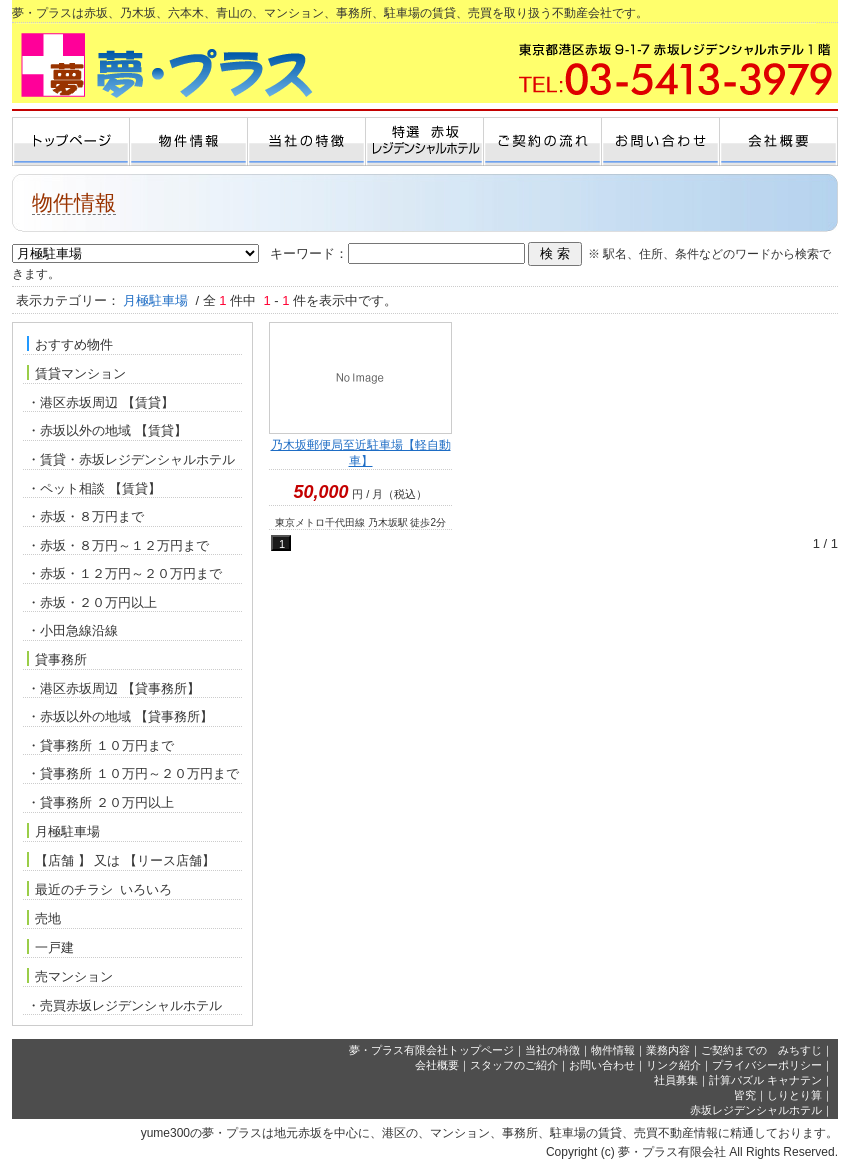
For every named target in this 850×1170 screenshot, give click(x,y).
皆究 (745, 1095)
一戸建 (50, 947)
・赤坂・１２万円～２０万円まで (124, 573)
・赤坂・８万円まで (85, 516)
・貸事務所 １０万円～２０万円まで (133, 773)
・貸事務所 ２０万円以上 (100, 802)
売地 (44, 918)
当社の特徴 (552, 1050)
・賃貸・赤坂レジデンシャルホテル (131, 459)
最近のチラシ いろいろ (99, 889)
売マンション (70, 976)
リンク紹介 (673, 1065)
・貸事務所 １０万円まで (100, 745)
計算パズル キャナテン (765, 1080)
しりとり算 (794, 1095)
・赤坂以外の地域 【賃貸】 (107, 430)
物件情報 (613, 1050)
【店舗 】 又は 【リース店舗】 (121, 860)
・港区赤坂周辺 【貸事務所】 (113, 688)
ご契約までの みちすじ (761, 1050)
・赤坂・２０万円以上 (92, 602)
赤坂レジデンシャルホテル (756, 1110)
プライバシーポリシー (767, 1065)
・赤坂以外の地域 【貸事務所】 (120, 716)
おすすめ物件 (70, 344)
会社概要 (437, 1065)
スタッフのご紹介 (514, 1065)
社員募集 (676, 1080)
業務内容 (668, 1050)
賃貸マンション (76, 373)
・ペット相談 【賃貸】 (94, 488)
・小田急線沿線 (72, 630)
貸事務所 (57, 659)
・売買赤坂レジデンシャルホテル (124, 1005)
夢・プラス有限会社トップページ (431, 1050)
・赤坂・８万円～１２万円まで (118, 545)
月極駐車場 (63, 831)
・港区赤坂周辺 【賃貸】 (100, 402)
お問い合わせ (602, 1065)
